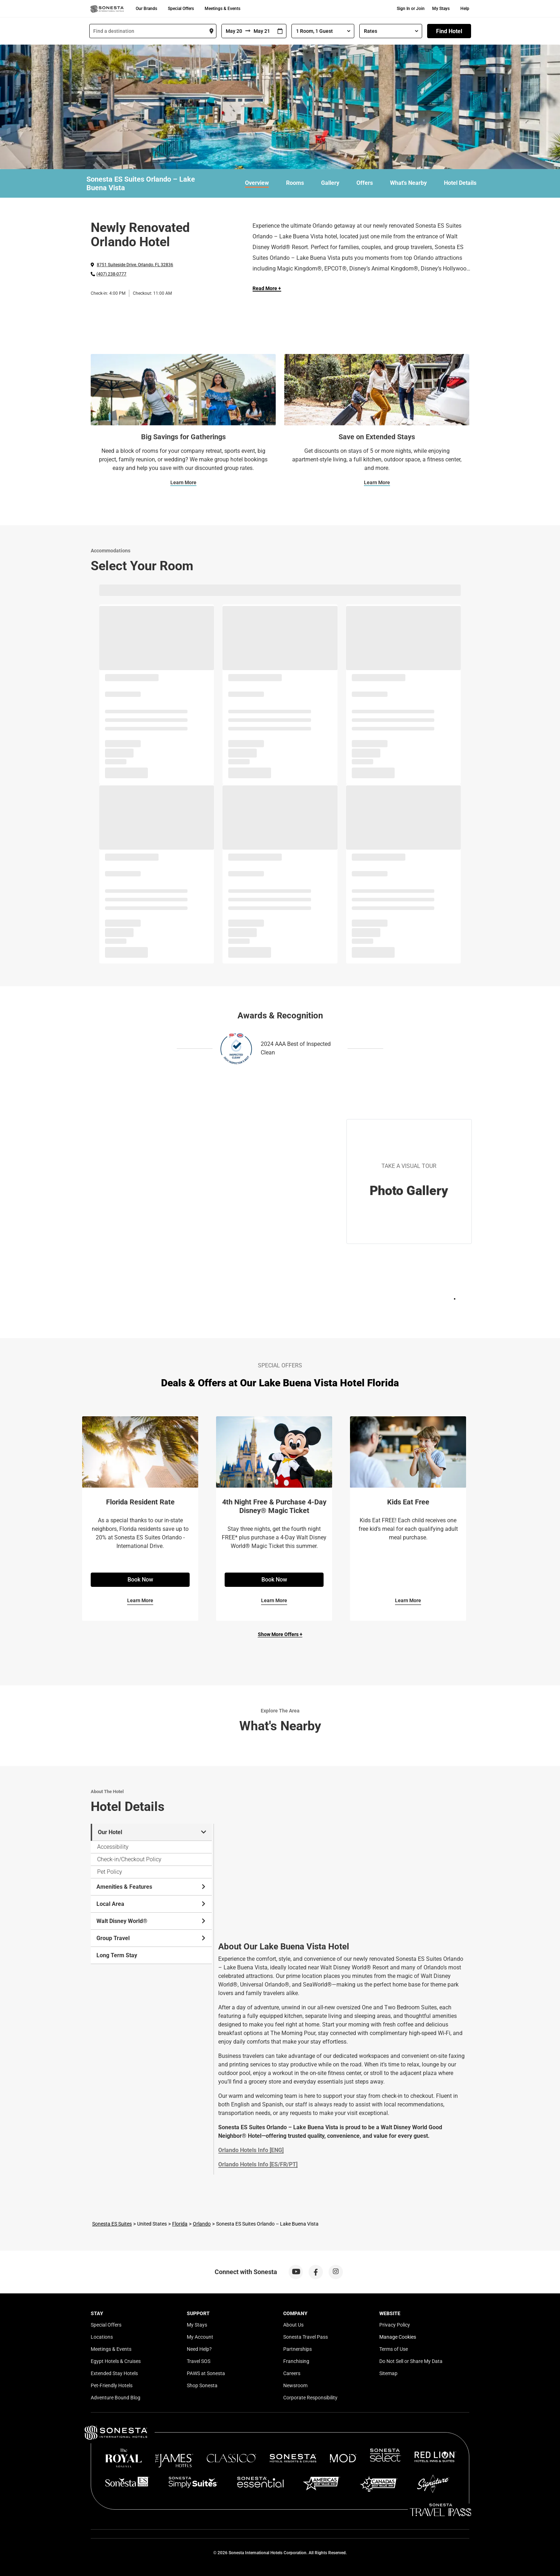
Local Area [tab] (151, 1904)
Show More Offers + (280, 1634)
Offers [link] (364, 182)
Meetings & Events (222, 8)
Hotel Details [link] (460, 182)
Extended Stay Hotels (114, 2373)
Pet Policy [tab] (109, 1871)
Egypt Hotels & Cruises (116, 2361)
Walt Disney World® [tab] (151, 1921)
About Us (293, 2325)
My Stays (441, 8)
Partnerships (297, 2349)
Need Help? (199, 2349)
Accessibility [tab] (113, 1846)
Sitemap (388, 2373)
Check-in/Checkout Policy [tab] (129, 1859)
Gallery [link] (330, 182)
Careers (291, 2373)
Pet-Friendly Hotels (111, 2385)
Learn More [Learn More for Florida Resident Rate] (140, 1600)
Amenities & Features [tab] (151, 1886)
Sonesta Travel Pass (305, 2337)
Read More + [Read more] (266, 288)
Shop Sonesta (202, 2385)
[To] (262, 31)
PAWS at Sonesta (206, 2373)
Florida (180, 2224)
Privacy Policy (394, 2325)
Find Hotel (449, 31)
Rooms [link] (295, 182)
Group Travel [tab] (151, 1938)
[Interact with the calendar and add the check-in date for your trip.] (280, 31)
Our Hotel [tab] (152, 1832)
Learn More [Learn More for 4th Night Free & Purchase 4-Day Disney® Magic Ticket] (274, 1600)
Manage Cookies (397, 2337)
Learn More (183, 482)
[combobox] (152, 31)
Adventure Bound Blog (115, 2397)
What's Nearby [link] (408, 182)
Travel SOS (198, 2361)
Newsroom (295, 2385)
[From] (233, 31)
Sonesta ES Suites (112, 2224)
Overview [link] (257, 182)
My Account (200, 2337)
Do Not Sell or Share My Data (410, 2361)
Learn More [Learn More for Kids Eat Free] (408, 1600)
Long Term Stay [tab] (116, 1955)
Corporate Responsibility (310, 2397)
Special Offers (181, 8)
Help (464, 8)
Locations (102, 2337)
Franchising (296, 2361)
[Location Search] (152, 31)
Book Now (140, 1579)
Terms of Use (393, 2349)
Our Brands (146, 8)
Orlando (202, 2224)
